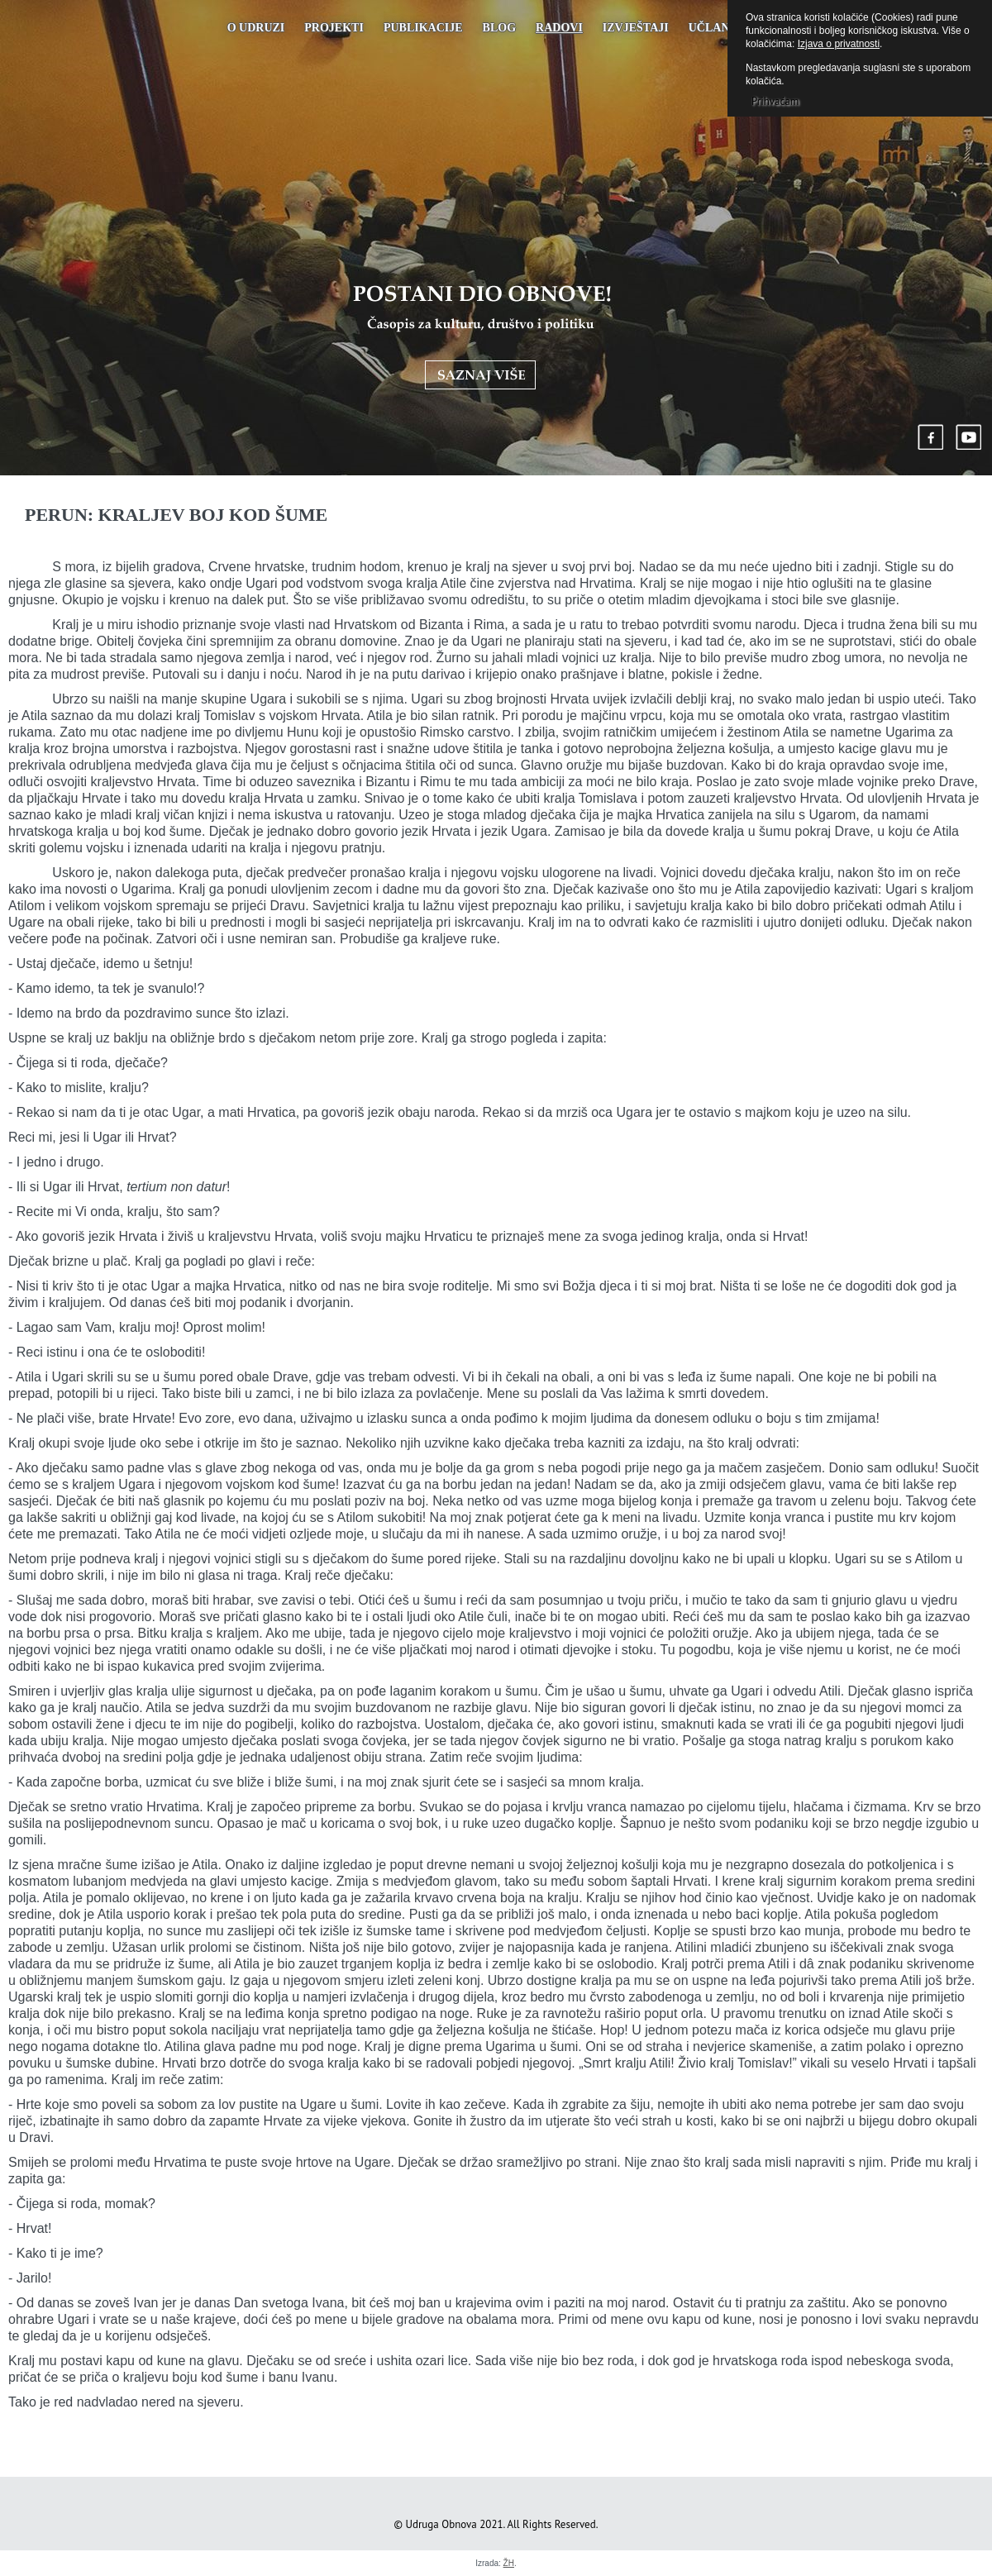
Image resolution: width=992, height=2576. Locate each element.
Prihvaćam (775, 101)
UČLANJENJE (727, 27)
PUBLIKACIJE (423, 27)
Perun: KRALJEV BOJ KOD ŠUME (176, 514)
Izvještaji (636, 27)
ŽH (508, 2563)
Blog (499, 27)
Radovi (559, 27)
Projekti (334, 27)
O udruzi (256, 27)
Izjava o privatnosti (839, 44)
